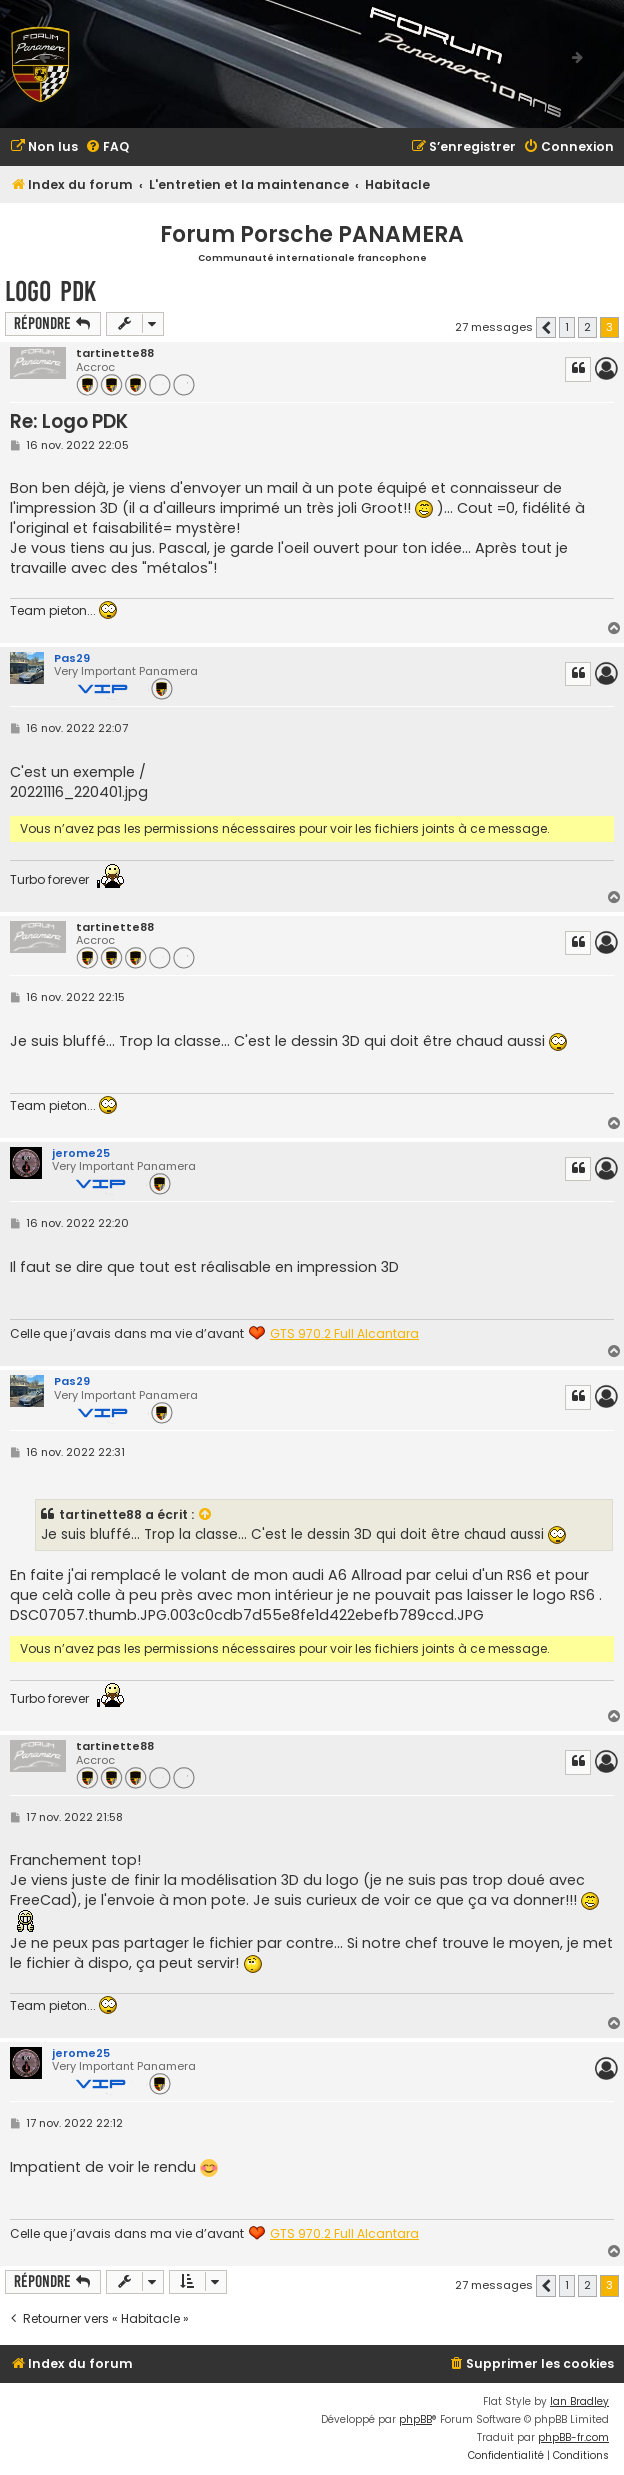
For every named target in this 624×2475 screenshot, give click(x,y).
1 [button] (567, 327)
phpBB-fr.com (573, 2437)
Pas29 (72, 658)
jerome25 (81, 1153)
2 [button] (587, 327)
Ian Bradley (579, 2401)
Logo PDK (50, 291)
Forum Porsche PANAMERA (312, 234)
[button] (546, 328)
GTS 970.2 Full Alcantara (344, 1334)
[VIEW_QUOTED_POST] (206, 1515)
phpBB (415, 2419)
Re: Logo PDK (69, 421)
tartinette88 (115, 353)
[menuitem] (44, 147)
